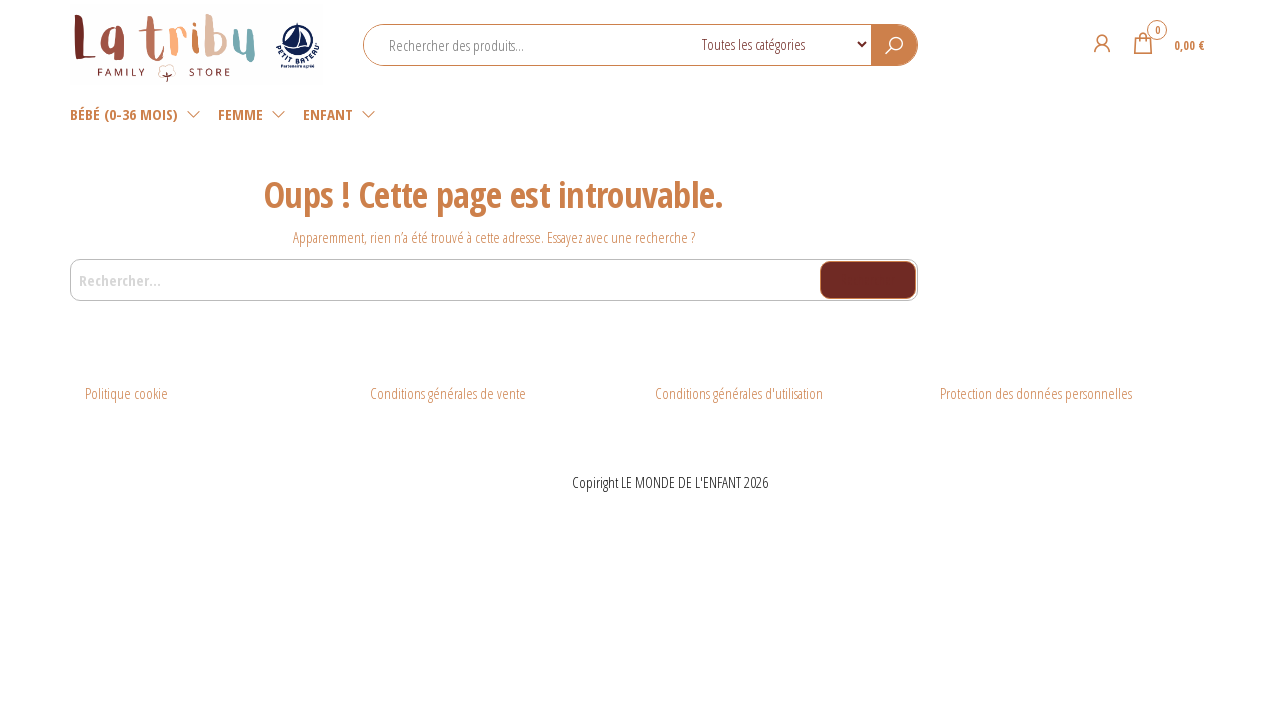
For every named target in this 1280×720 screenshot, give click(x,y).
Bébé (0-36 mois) (124, 114)
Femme (240, 114)
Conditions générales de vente (448, 393)
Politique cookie (126, 393)
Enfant (328, 114)
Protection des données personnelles (1036, 393)
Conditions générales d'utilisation (739, 393)
